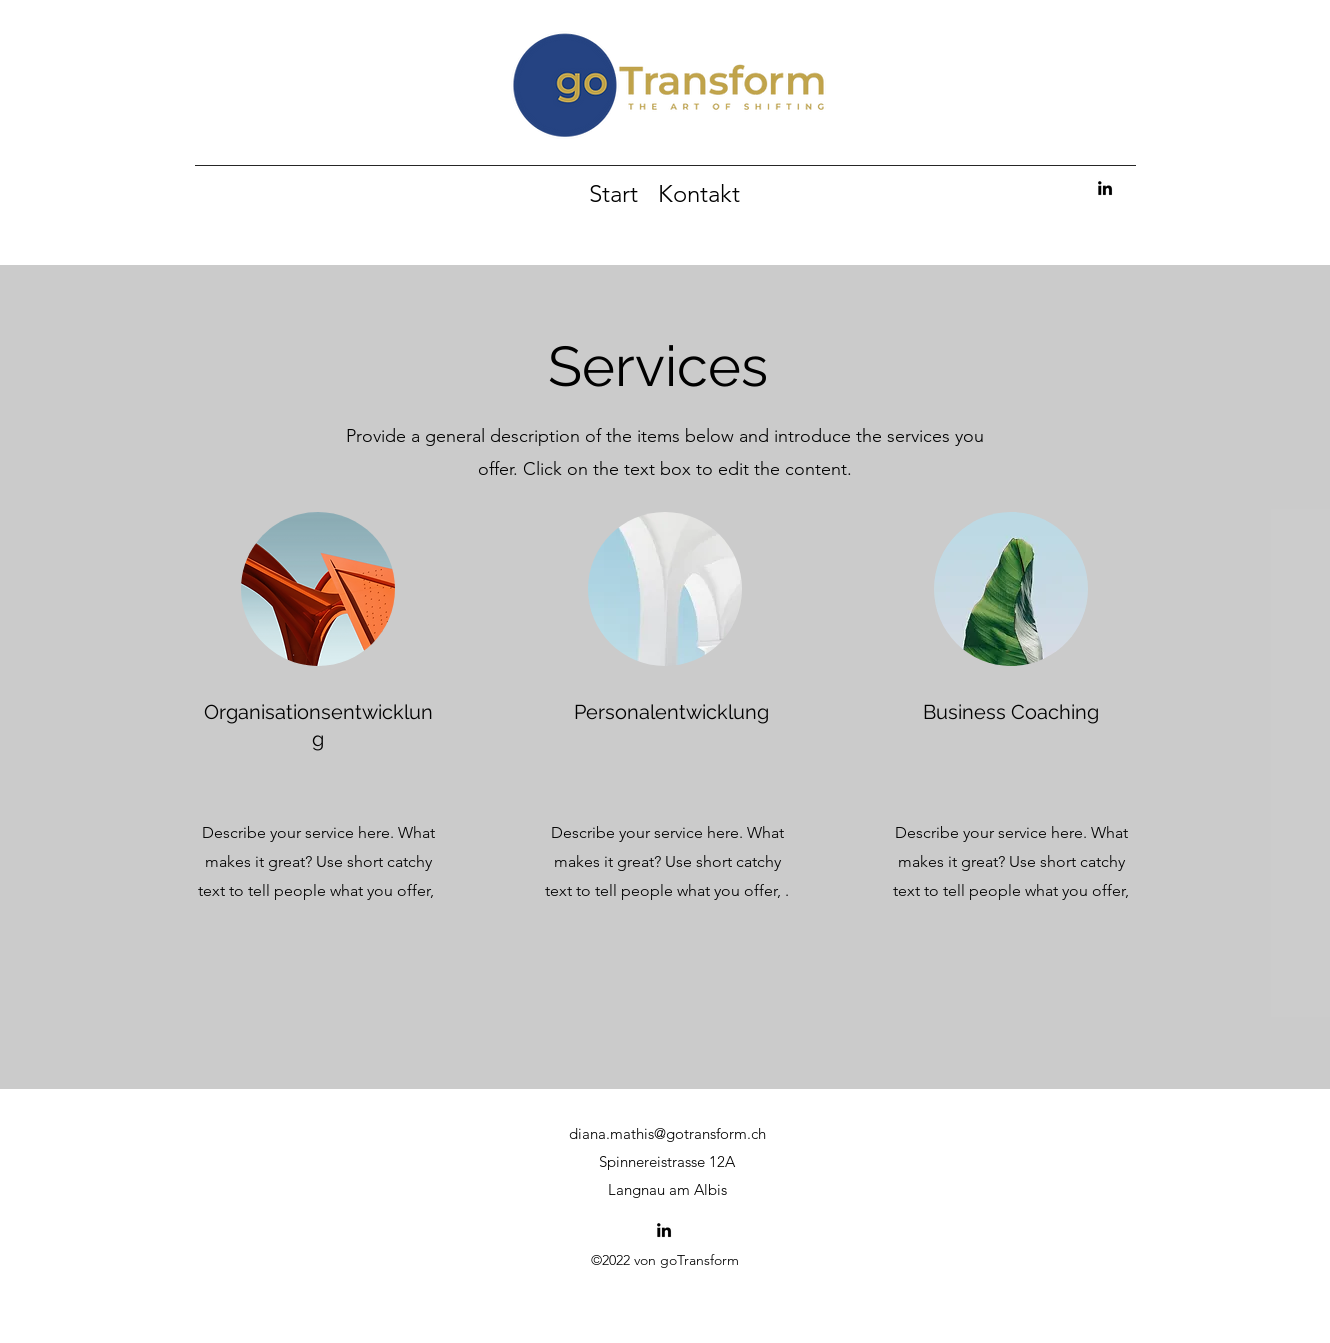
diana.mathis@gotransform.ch (667, 1133)
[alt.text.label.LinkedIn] (1105, 188)
